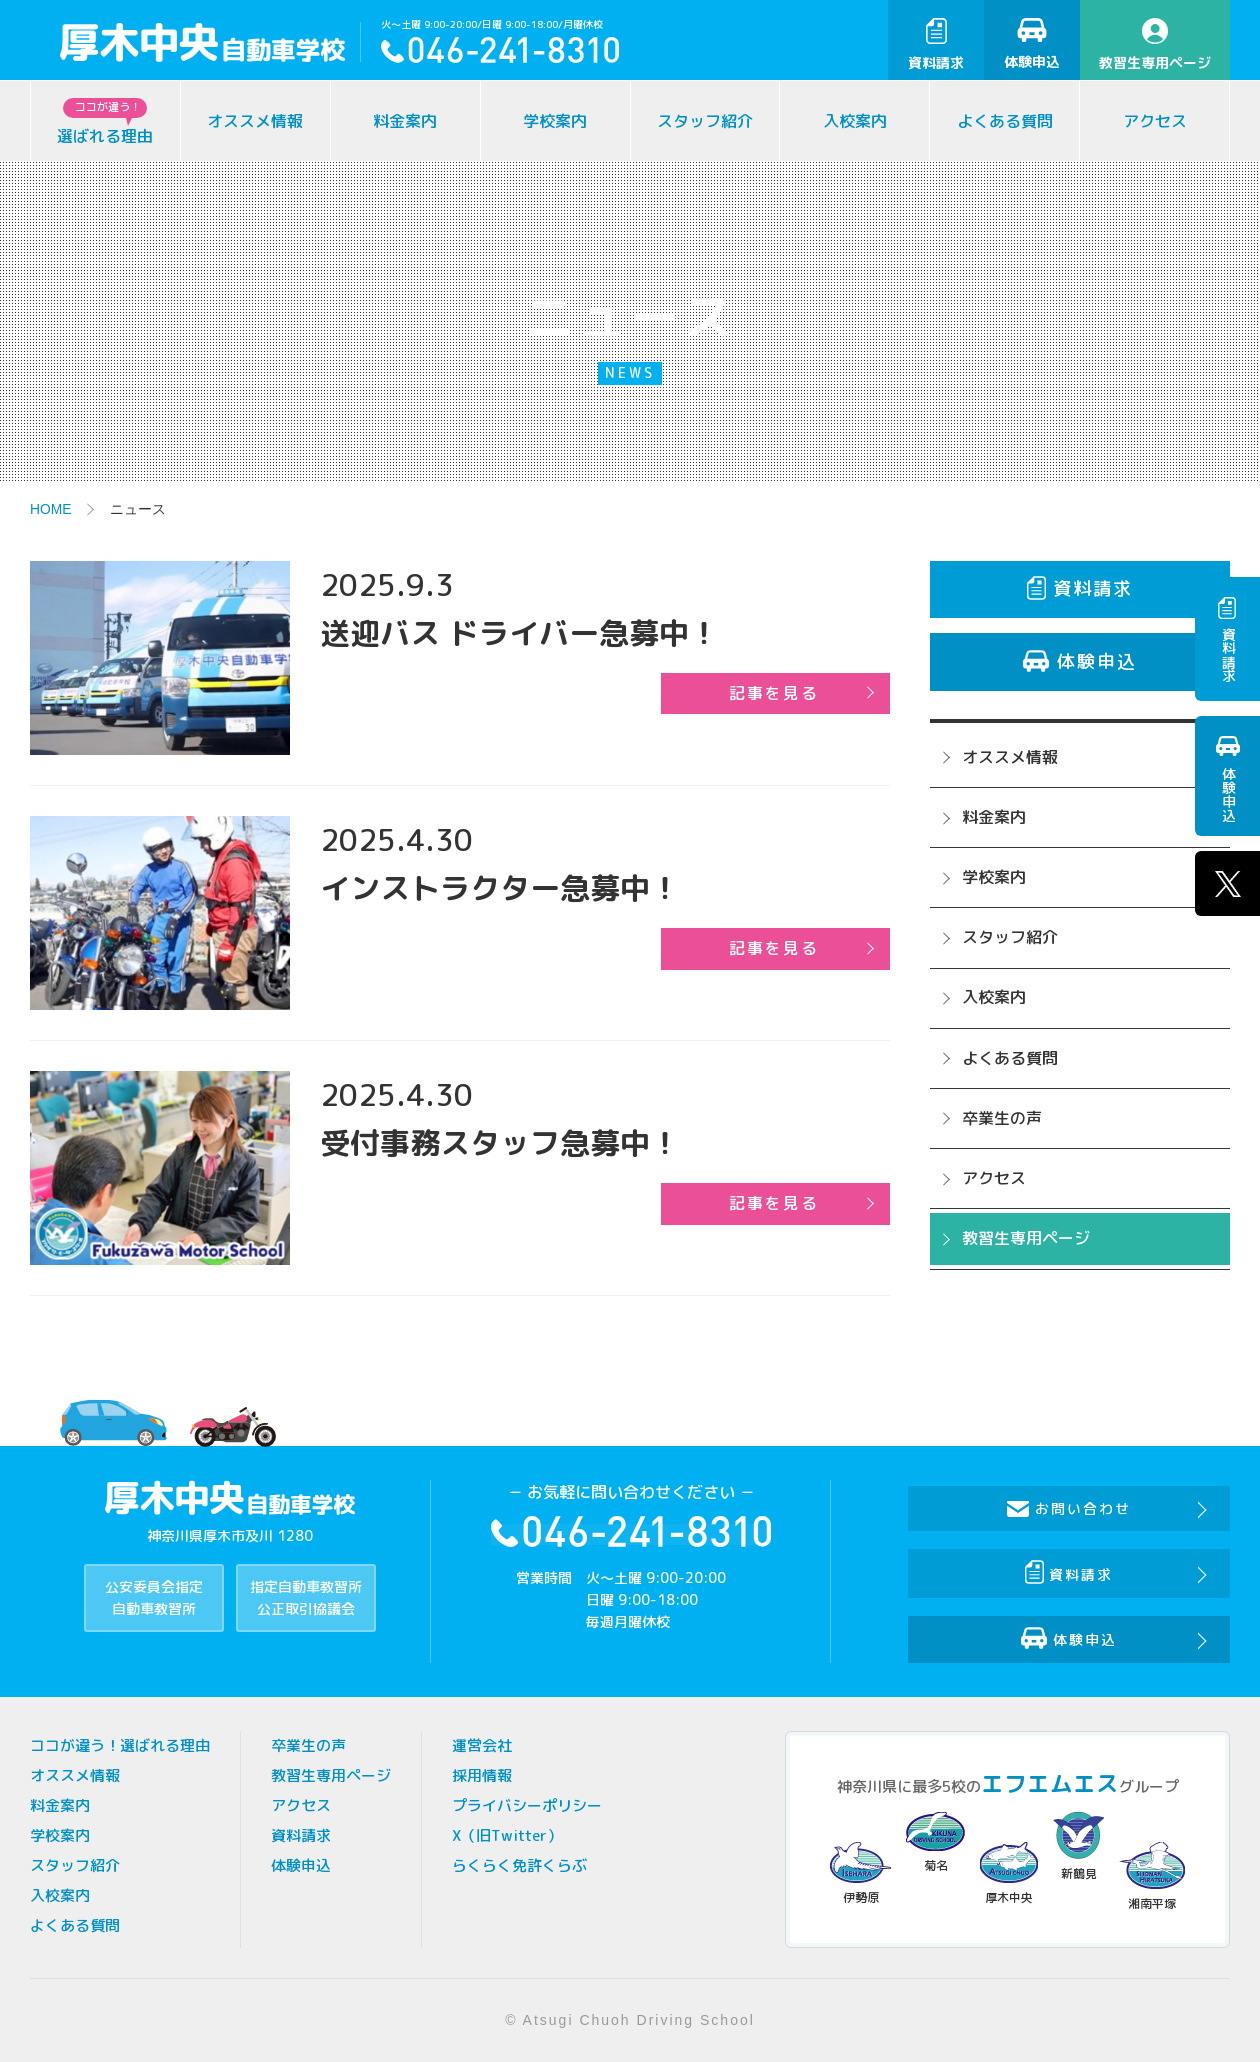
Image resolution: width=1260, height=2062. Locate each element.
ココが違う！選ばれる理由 (120, 1745)
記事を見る (778, 693)
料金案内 (405, 121)
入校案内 (855, 121)
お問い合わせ (1070, 1508)
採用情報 (482, 1775)
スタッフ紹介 (705, 121)
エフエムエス (1050, 1783)
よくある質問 (1005, 121)
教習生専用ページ (1155, 45)
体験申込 (1032, 44)
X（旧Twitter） (507, 1835)
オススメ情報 (255, 121)
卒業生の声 (1002, 1118)
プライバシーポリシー (527, 1805)
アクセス (1155, 121)
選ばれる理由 (105, 122)
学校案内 (555, 121)
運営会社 (482, 1745)
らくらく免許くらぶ (519, 1865)
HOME (51, 509)
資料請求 (936, 45)
